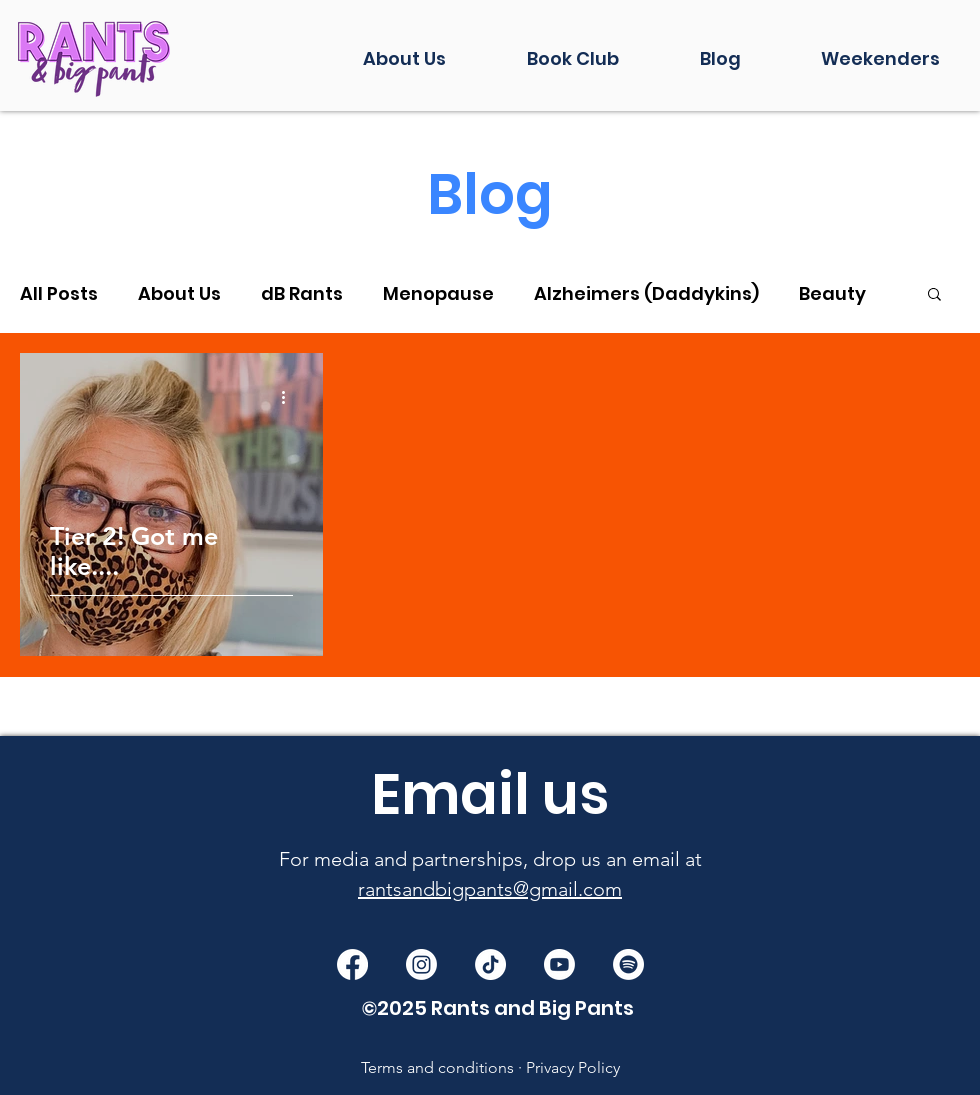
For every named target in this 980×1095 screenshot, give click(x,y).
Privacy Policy (573, 1067)
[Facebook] (352, 964)
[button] (934, 295)
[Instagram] (421, 964)
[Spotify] (628, 964)
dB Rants (302, 293)
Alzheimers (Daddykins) (646, 293)
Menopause (438, 293)
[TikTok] (490, 964)
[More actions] (290, 397)
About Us (179, 293)
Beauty (832, 293)
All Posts (59, 293)
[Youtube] (559, 964)
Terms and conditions (437, 1067)
